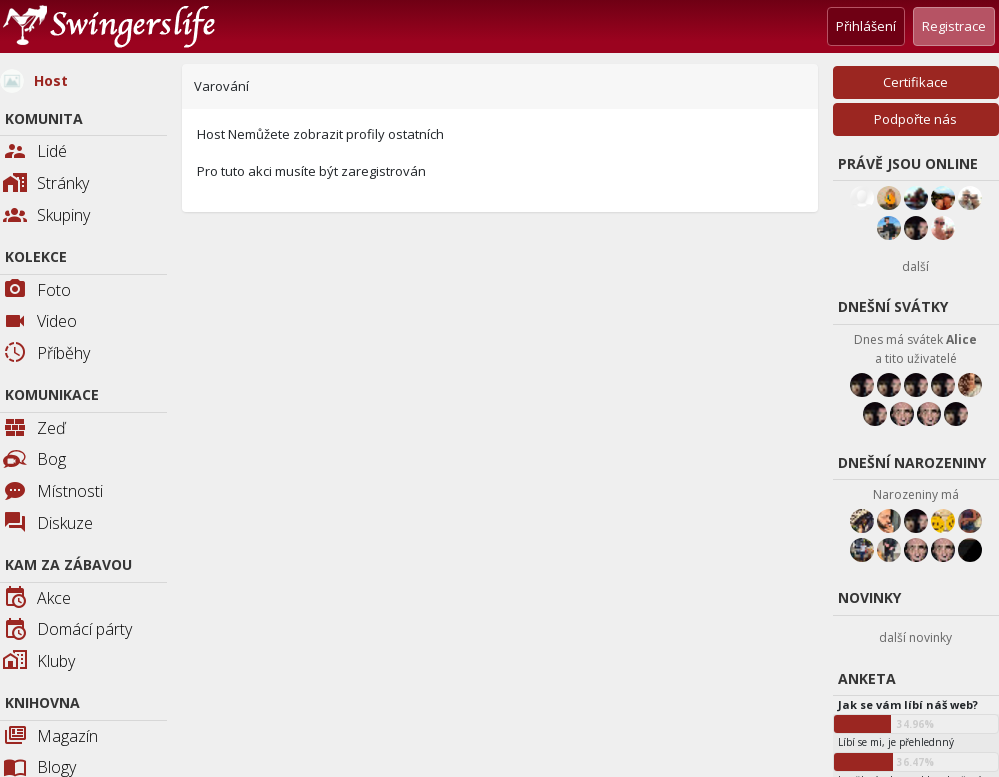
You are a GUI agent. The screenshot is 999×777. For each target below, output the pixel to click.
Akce (37, 599)
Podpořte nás (915, 119)
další (915, 266)
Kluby (39, 662)
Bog (34, 459)
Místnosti (53, 492)
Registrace (954, 26)
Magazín (50, 737)
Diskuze (48, 524)
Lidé (35, 152)
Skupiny (46, 216)
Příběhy (46, 354)
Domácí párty (67, 630)
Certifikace (915, 82)
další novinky (915, 637)
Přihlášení (866, 26)
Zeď (34, 429)
